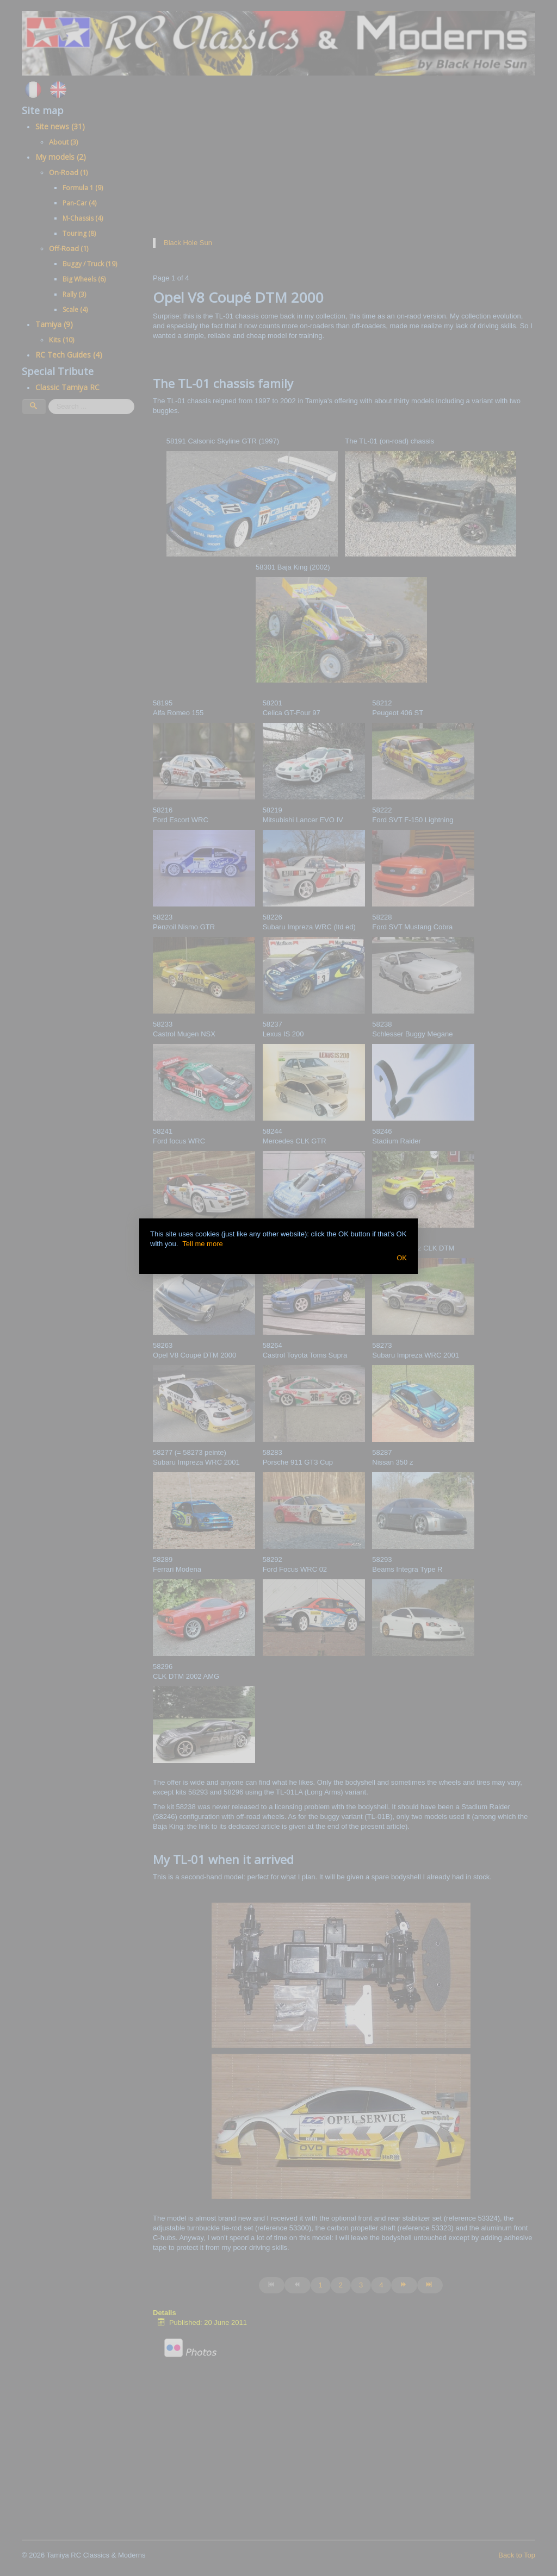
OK (402, 1258)
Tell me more (202, 1244)
